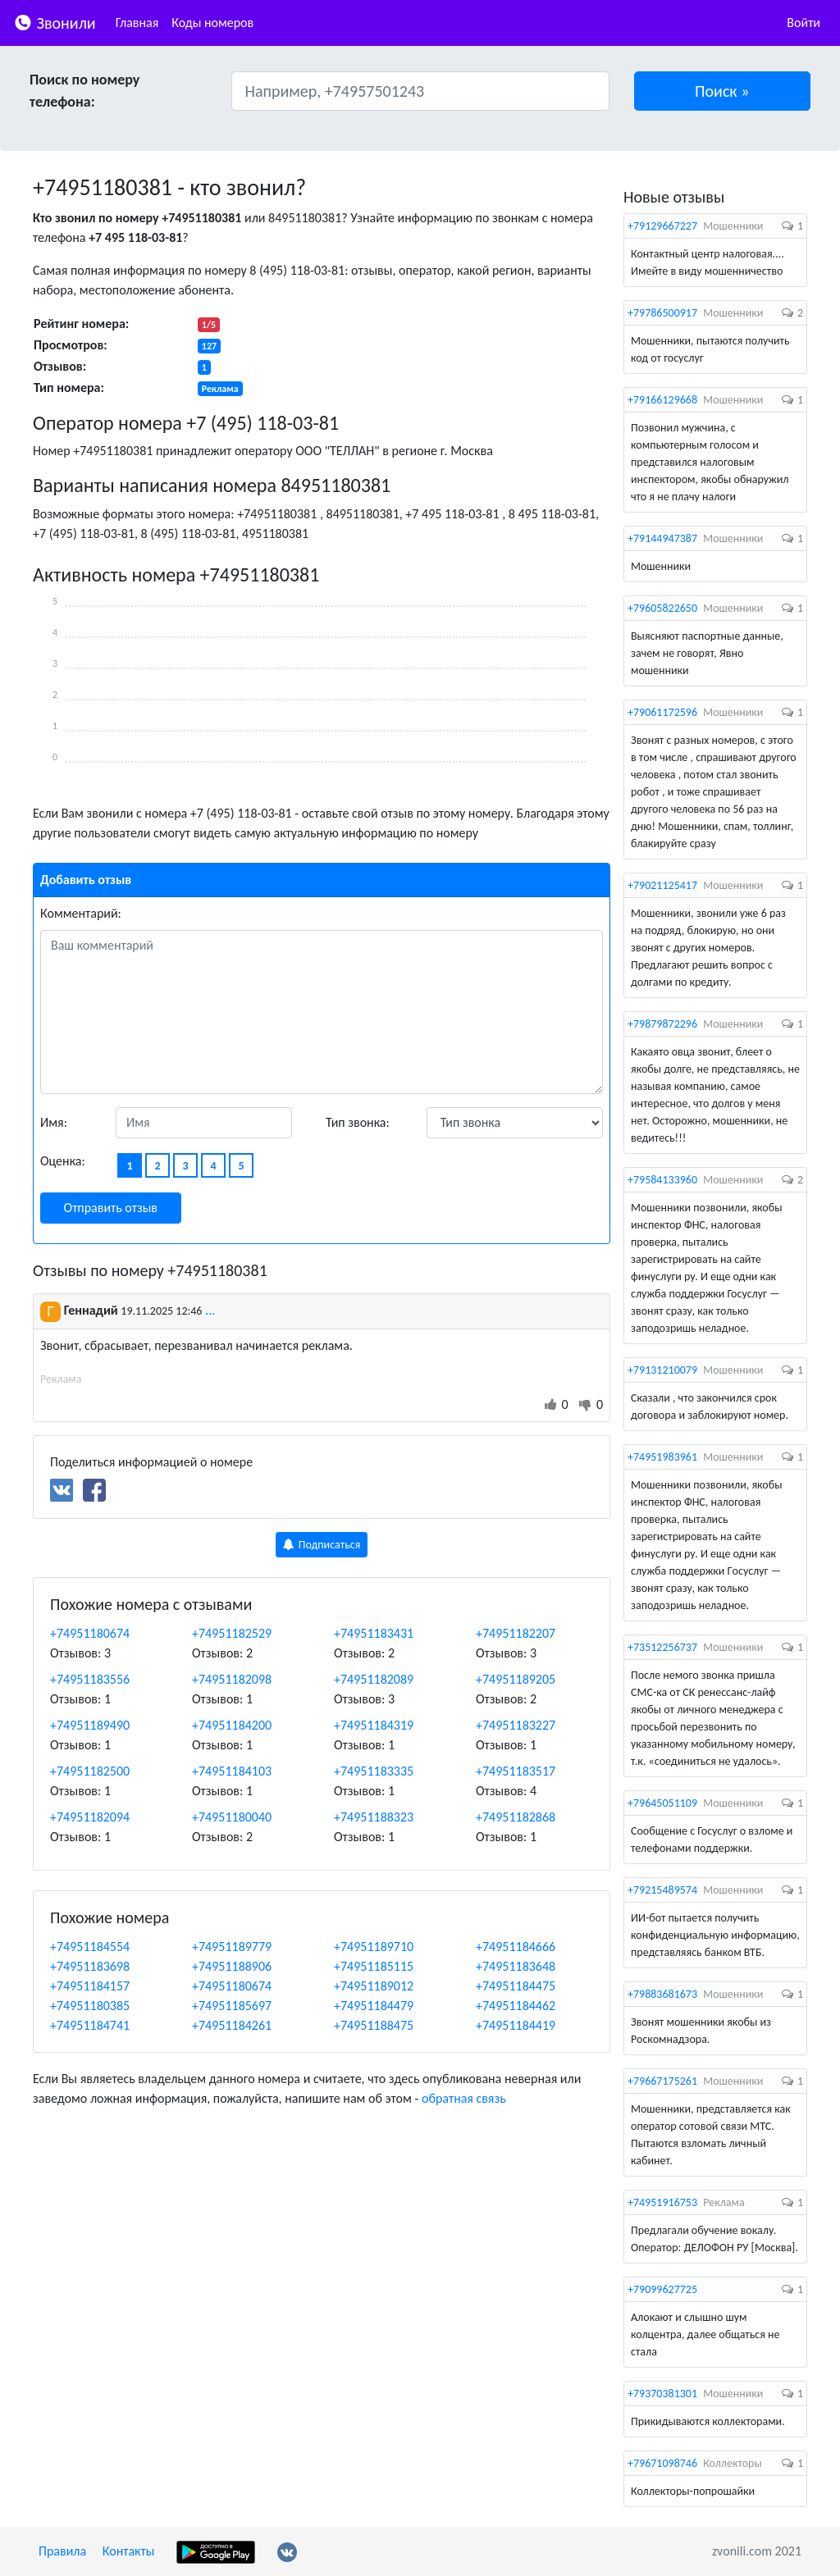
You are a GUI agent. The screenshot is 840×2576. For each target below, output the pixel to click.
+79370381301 (662, 2393)
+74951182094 (90, 1817)
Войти (803, 22)
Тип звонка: (358, 1122)
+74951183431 (373, 1633)
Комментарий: (80, 913)
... (210, 1310)
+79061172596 (662, 712)
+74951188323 (373, 1817)
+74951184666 (515, 1946)
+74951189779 (232, 1946)
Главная (137, 22)
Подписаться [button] (322, 1545)
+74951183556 (90, 1679)
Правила (62, 2551)
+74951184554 (90, 1946)
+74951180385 (90, 2005)
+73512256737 (662, 1647)
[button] (722, 91)
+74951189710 (373, 1946)
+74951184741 (90, 2025)
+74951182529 (232, 1633)
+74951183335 (373, 1771)
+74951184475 (515, 1986)
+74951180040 (232, 1817)
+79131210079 (662, 1370)
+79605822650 (662, 608)
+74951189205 (515, 1679)
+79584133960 (662, 1180)
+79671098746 (662, 2463)
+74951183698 (90, 1966)
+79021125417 (662, 885)
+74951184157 (90, 1986)
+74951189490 (90, 1725)
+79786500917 (662, 313)
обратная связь (464, 2098)
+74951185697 (232, 2005)
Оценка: (62, 1161)
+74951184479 (373, 2005)
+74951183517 (515, 1771)
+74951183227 (515, 1725)
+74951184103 (232, 1771)
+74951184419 (515, 2025)
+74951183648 (515, 1966)
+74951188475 (373, 2025)
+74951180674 (90, 1633)
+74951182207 (515, 1633)
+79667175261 (662, 2081)
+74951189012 (373, 1986)
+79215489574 (662, 1890)
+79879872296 (662, 1024)
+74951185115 (373, 1966)
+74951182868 (515, 1817)
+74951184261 (232, 2025)
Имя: (53, 1122)
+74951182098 (232, 1679)
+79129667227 (662, 226)
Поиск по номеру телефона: (84, 91)
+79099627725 (662, 2289)
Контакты (129, 2551)
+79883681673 (662, 1994)
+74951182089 (373, 1679)
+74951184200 (232, 1725)
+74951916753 (662, 2202)
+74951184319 (373, 1725)
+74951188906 (232, 1966)
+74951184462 (515, 2005)
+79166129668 (662, 400)
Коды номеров (212, 22)
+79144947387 (662, 538)
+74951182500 (90, 1771)
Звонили (54, 22)
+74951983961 (662, 1457)
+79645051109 (662, 1803)
